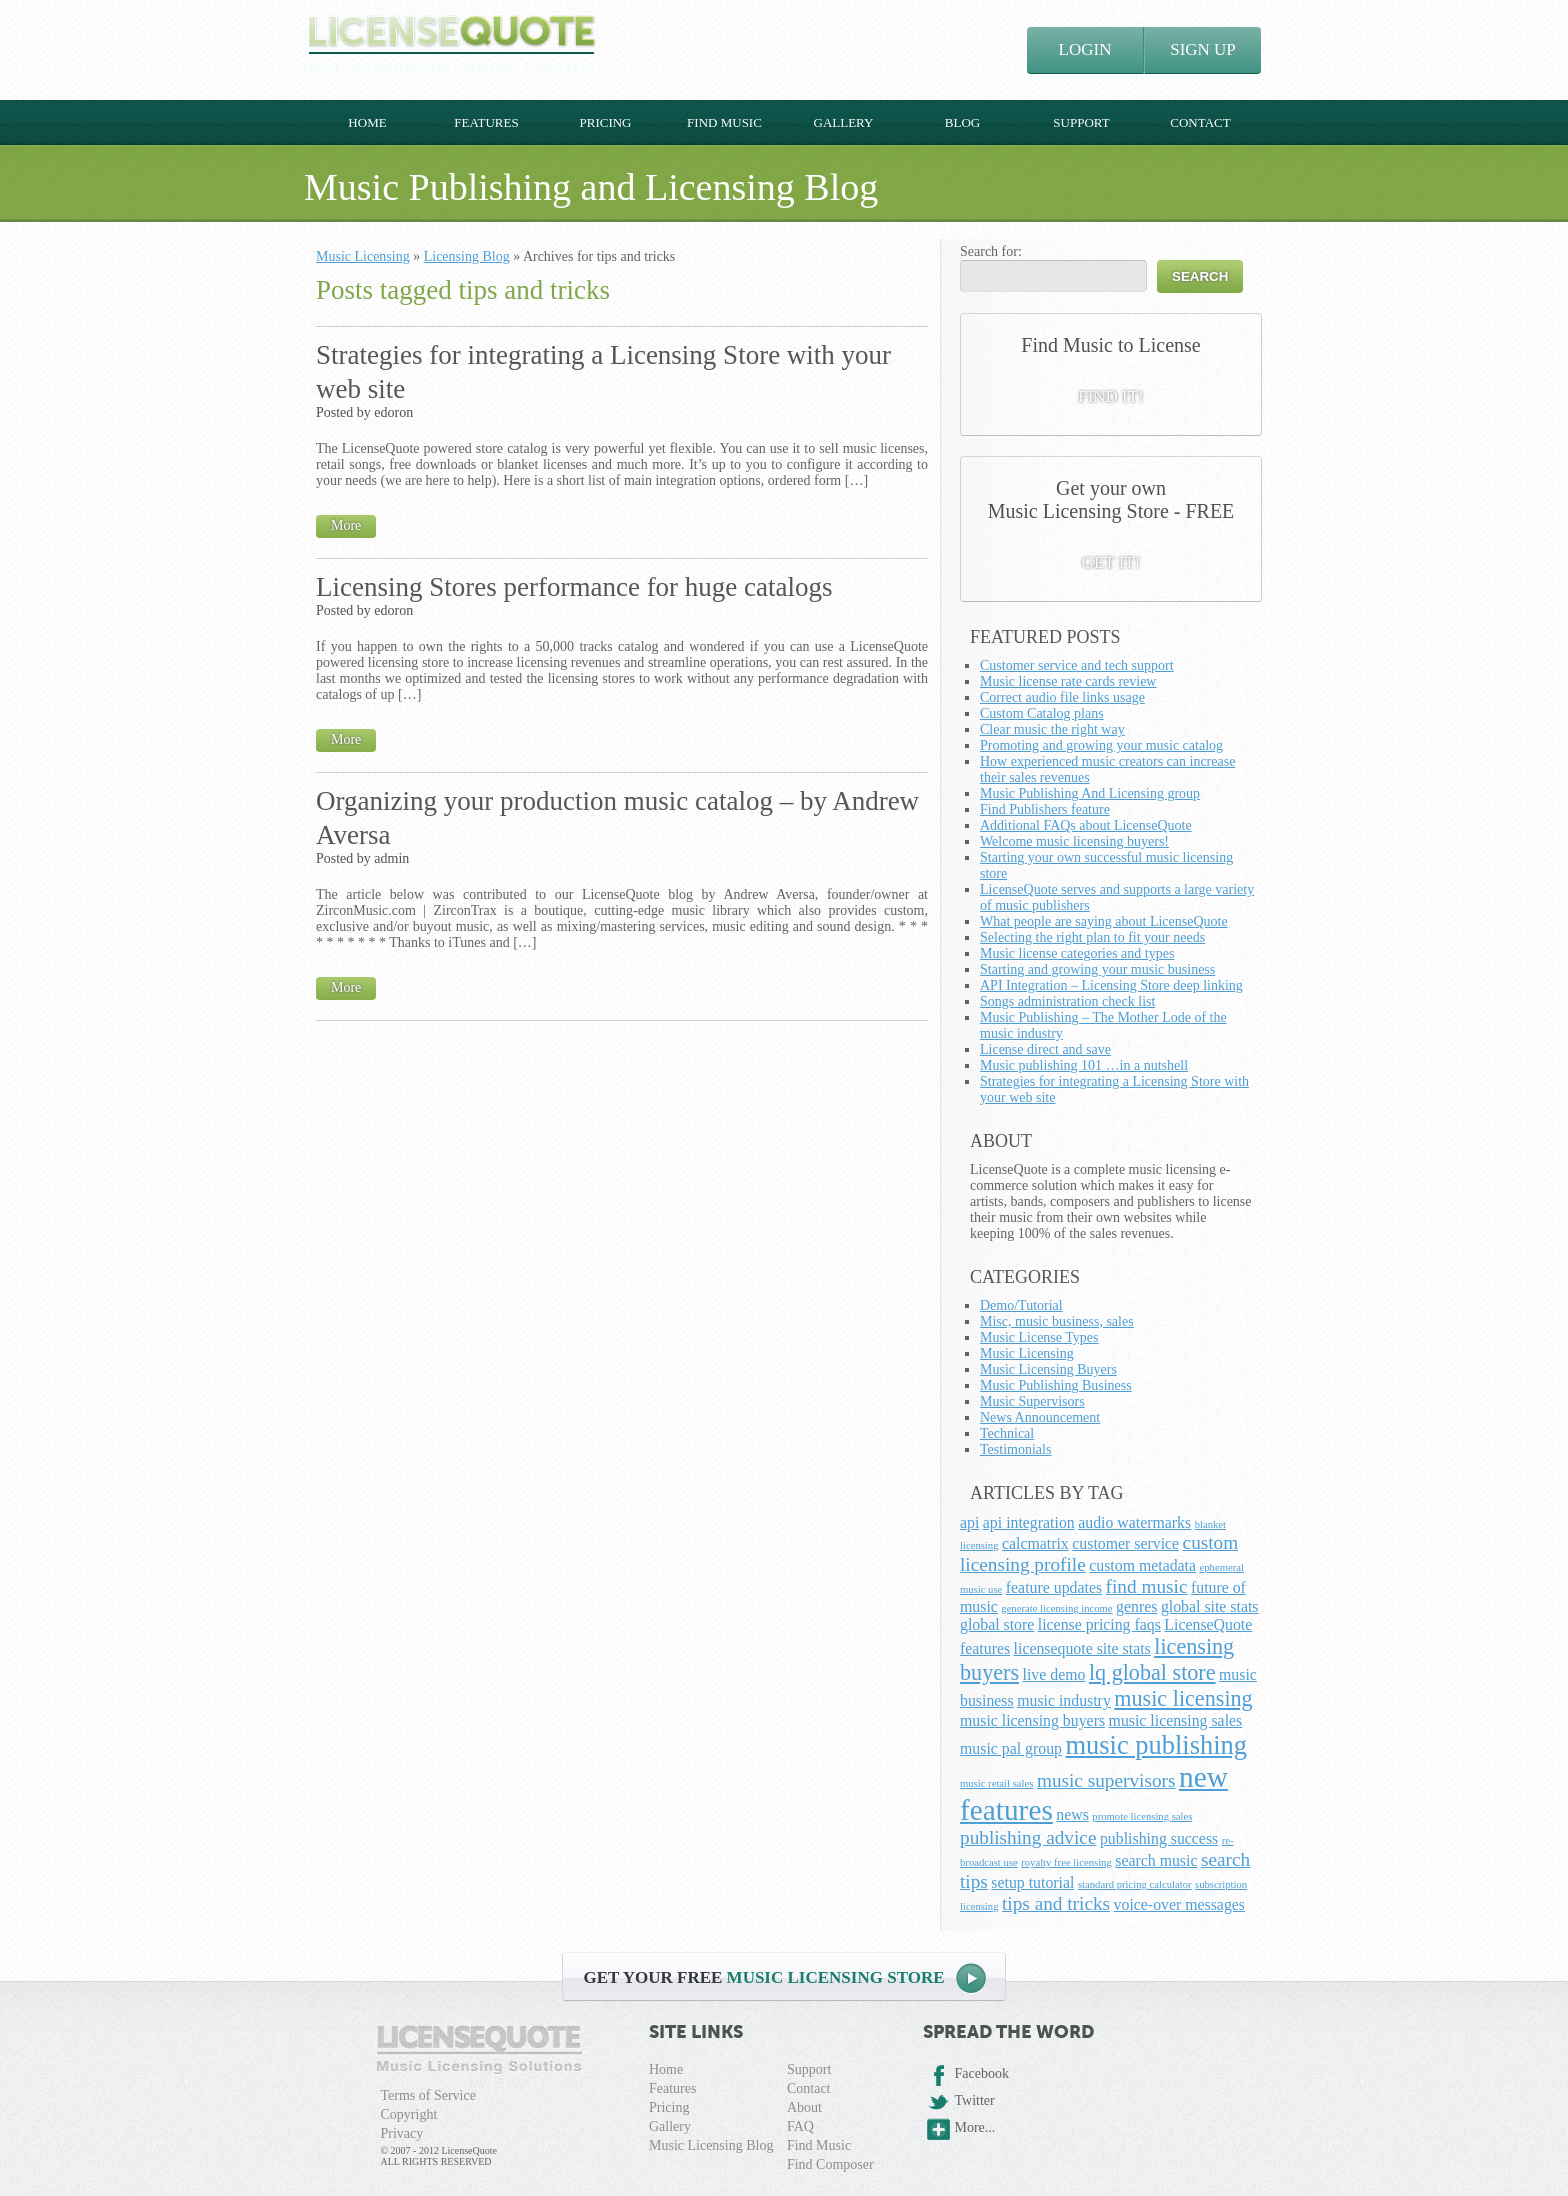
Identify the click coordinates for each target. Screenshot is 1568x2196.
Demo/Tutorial (1021, 1305)
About (804, 2107)
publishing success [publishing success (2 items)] (1159, 1838)
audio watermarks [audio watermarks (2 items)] (1134, 1522)
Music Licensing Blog (711, 2145)
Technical (1007, 1433)
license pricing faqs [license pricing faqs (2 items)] (1099, 1624)
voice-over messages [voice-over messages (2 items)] (1179, 1904)
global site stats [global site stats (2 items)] (1210, 1606)
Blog (962, 122)
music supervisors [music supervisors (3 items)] (1106, 1780)
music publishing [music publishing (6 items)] (1157, 1745)
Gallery (844, 122)
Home (367, 122)
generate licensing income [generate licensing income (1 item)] (1056, 1608)
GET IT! (1111, 562)
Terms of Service (428, 2095)
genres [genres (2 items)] (1136, 1606)
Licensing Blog (467, 256)
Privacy (402, 2133)
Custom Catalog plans (1042, 713)
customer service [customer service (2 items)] (1125, 1543)
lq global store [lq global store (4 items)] (1152, 1672)
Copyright (409, 2114)
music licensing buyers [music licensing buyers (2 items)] (1032, 1720)
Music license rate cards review (1068, 681)
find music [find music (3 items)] (1147, 1586)
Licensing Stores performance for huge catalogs (574, 587)
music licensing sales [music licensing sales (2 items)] (1176, 1720)
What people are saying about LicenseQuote (1104, 921)
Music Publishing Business (1056, 1385)
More (346, 525)
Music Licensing (363, 256)
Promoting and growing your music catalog (1101, 745)
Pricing (605, 122)
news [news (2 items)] (1072, 1814)
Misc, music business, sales (1057, 1321)
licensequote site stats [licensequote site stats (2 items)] (1082, 1648)
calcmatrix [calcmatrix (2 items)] (1035, 1543)
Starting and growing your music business (1097, 969)
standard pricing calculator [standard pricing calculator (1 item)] (1135, 1884)
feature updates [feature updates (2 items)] (1054, 1587)
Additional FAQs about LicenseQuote (1086, 825)
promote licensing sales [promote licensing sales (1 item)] (1142, 1816)
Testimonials (1015, 1449)
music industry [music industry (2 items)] (1064, 1700)
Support (1081, 122)
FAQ (800, 2126)
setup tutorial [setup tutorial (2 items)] (1032, 1882)
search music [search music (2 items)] (1156, 1860)
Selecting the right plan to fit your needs (1092, 937)
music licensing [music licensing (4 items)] (1183, 1698)
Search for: (991, 251)
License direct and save (1045, 1049)
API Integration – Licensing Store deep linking (1111, 985)
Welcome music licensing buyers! (1074, 841)
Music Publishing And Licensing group (1090, 793)
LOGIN (1085, 49)
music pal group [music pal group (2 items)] (1011, 1748)
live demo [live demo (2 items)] (1054, 1674)
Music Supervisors (1032, 1401)
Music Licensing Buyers (1048, 1369)
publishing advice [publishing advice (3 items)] (1028, 1837)
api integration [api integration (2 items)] (1029, 1522)
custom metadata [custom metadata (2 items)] (1142, 1565)
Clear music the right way (1052, 729)
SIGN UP (1203, 49)
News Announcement (1040, 1417)
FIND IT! (1111, 396)
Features (486, 122)
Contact (1200, 122)
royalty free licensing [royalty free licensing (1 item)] (1066, 1862)
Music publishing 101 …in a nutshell (1084, 1065)
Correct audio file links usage (1062, 697)
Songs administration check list (1067, 1001)
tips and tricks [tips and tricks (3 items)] (1056, 1903)
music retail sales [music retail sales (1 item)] (996, 1783)
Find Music (724, 122)
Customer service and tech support (1077, 665)
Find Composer (830, 2164)
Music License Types (1039, 1337)
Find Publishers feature (1045, 809)
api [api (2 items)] (969, 1522)
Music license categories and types (1077, 953)
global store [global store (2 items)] (997, 1624)
